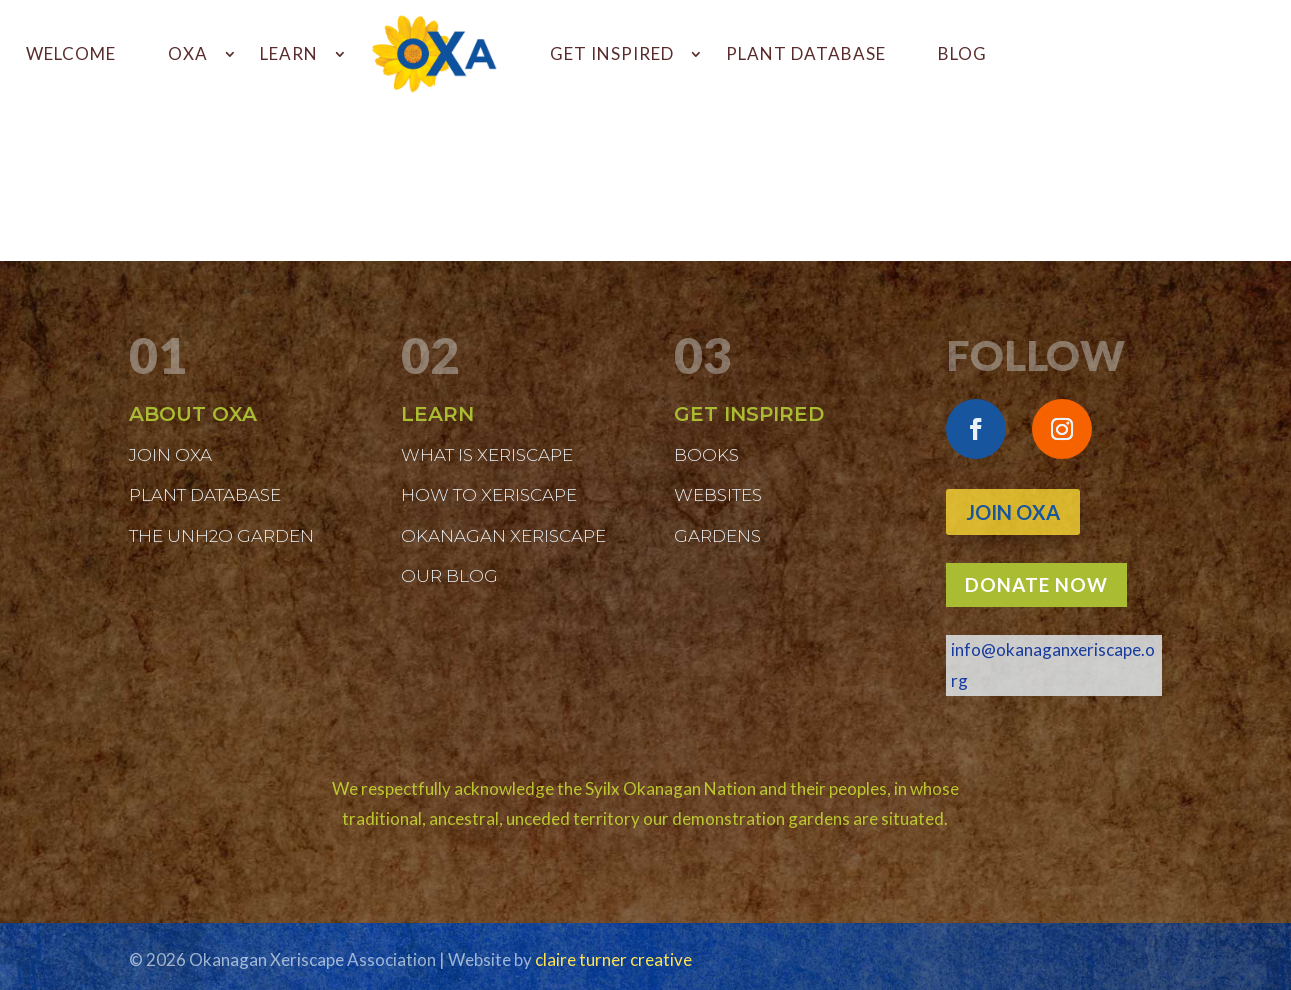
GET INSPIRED (612, 53)
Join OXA (1013, 512)
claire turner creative (613, 959)
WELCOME (71, 53)
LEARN (289, 53)
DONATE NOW (1036, 584)
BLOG (962, 53)
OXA (188, 53)
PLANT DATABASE (806, 53)
